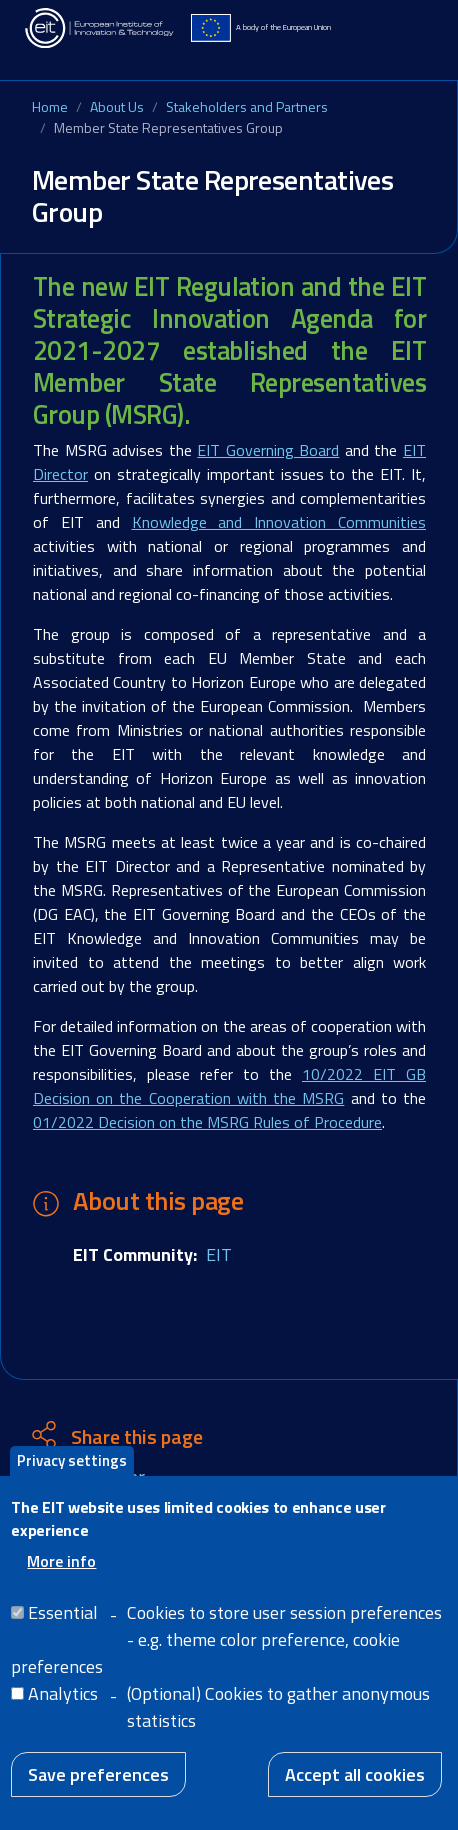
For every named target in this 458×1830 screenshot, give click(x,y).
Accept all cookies (355, 1790)
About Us (117, 106)
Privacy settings (72, 1476)
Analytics (63, 1709)
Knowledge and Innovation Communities (279, 522)
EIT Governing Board (268, 450)
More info (61, 1577)
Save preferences (98, 1790)
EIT (219, 1254)
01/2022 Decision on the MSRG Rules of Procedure (207, 1122)
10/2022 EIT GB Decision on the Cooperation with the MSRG (229, 1086)
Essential (63, 1628)
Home (50, 106)
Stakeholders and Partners (247, 106)
